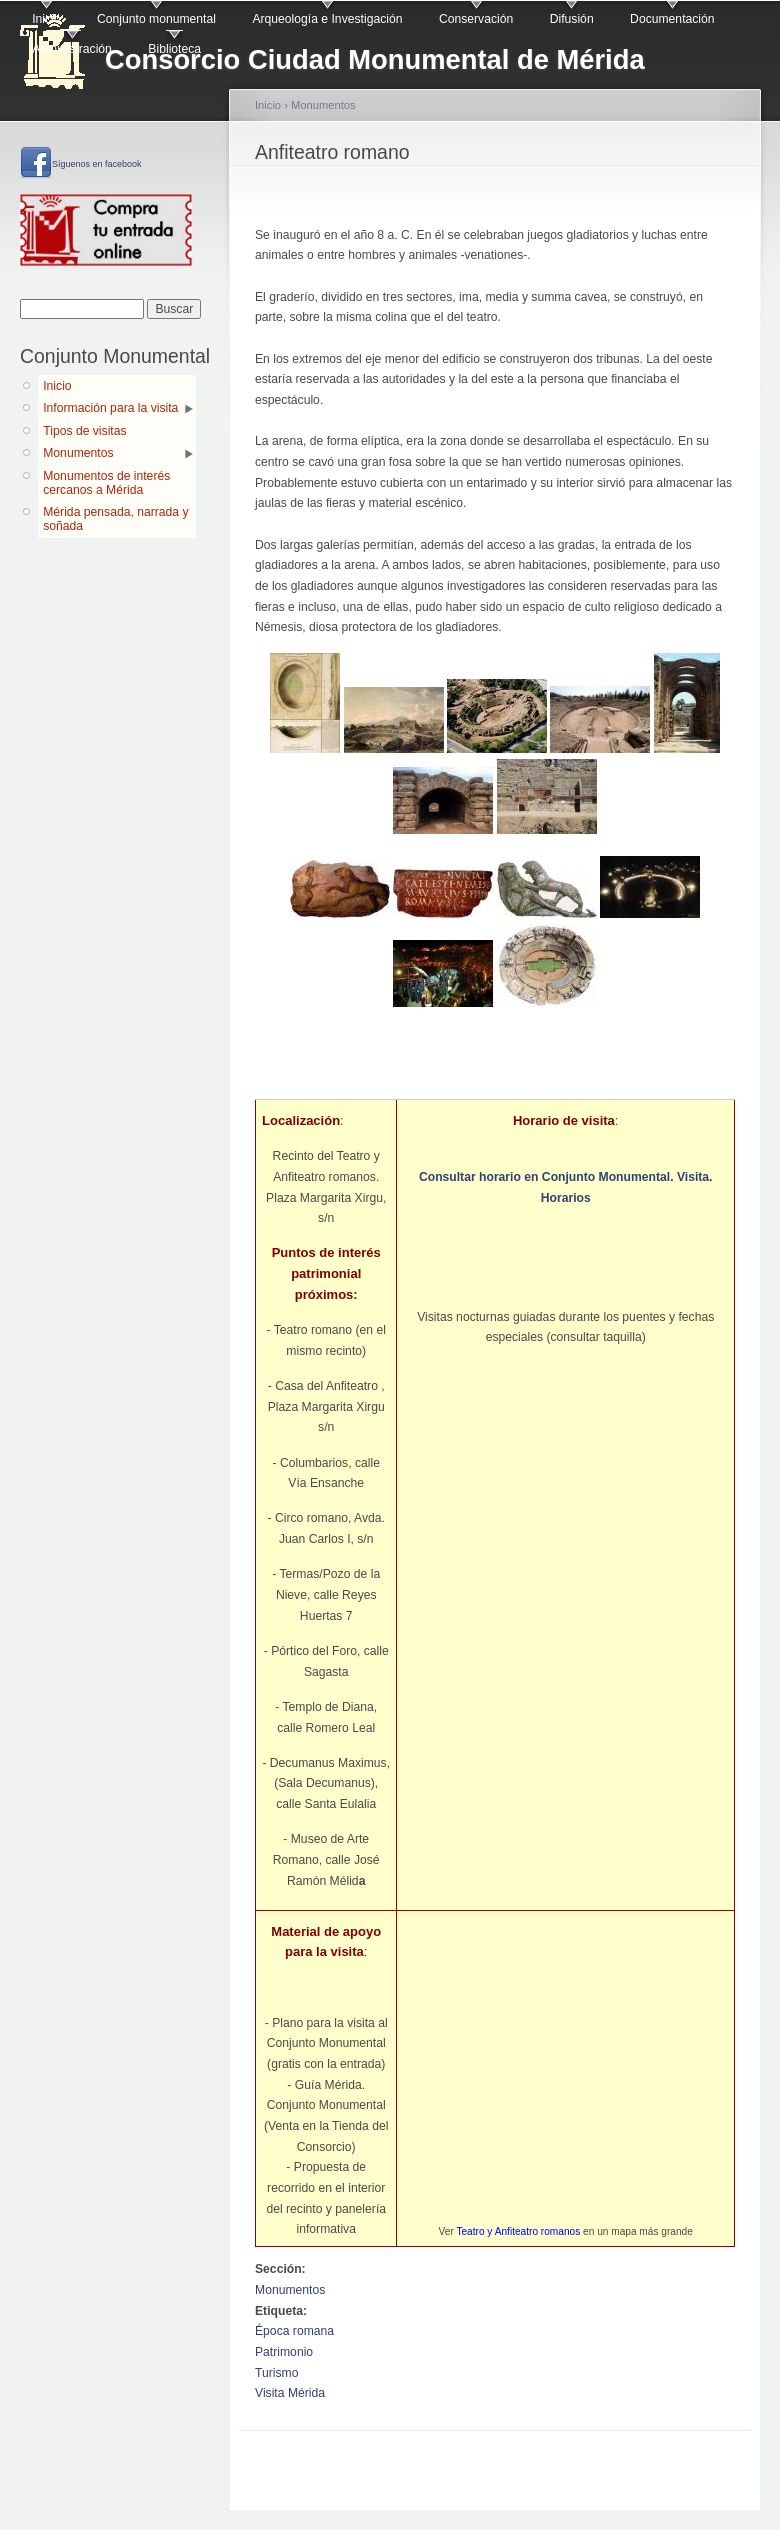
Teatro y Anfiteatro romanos (518, 2231)
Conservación (476, 19)
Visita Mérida (290, 2393)
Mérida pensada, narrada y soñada (115, 519)
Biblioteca (174, 49)
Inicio (46, 19)
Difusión (572, 19)
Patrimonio (284, 2352)
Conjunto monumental (156, 19)
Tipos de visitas (84, 431)
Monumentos (78, 453)
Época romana (294, 2331)
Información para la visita (110, 408)
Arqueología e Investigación (327, 19)
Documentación (672, 19)
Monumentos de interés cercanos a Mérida (106, 483)
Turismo (276, 2373)
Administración (72, 49)
